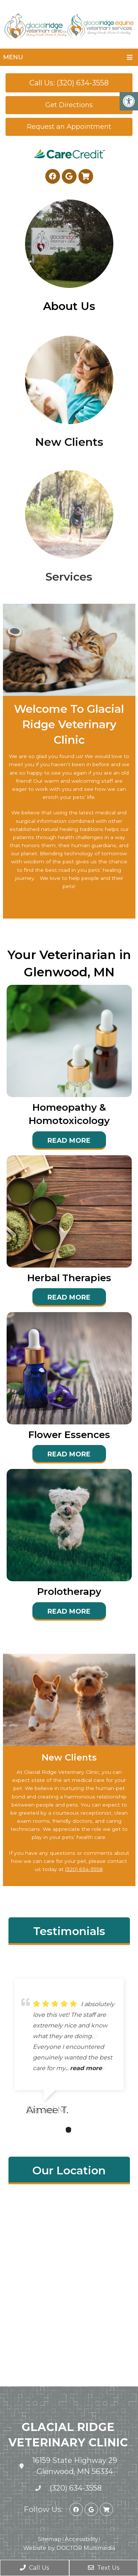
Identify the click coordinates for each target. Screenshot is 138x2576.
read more (86, 2068)
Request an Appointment (69, 127)
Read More (69, 1141)
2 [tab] (68, 2130)
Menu (13, 57)
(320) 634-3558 (84, 1869)
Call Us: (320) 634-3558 (69, 82)
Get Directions (69, 105)
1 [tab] (57, 2130)
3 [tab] (79, 2130)
